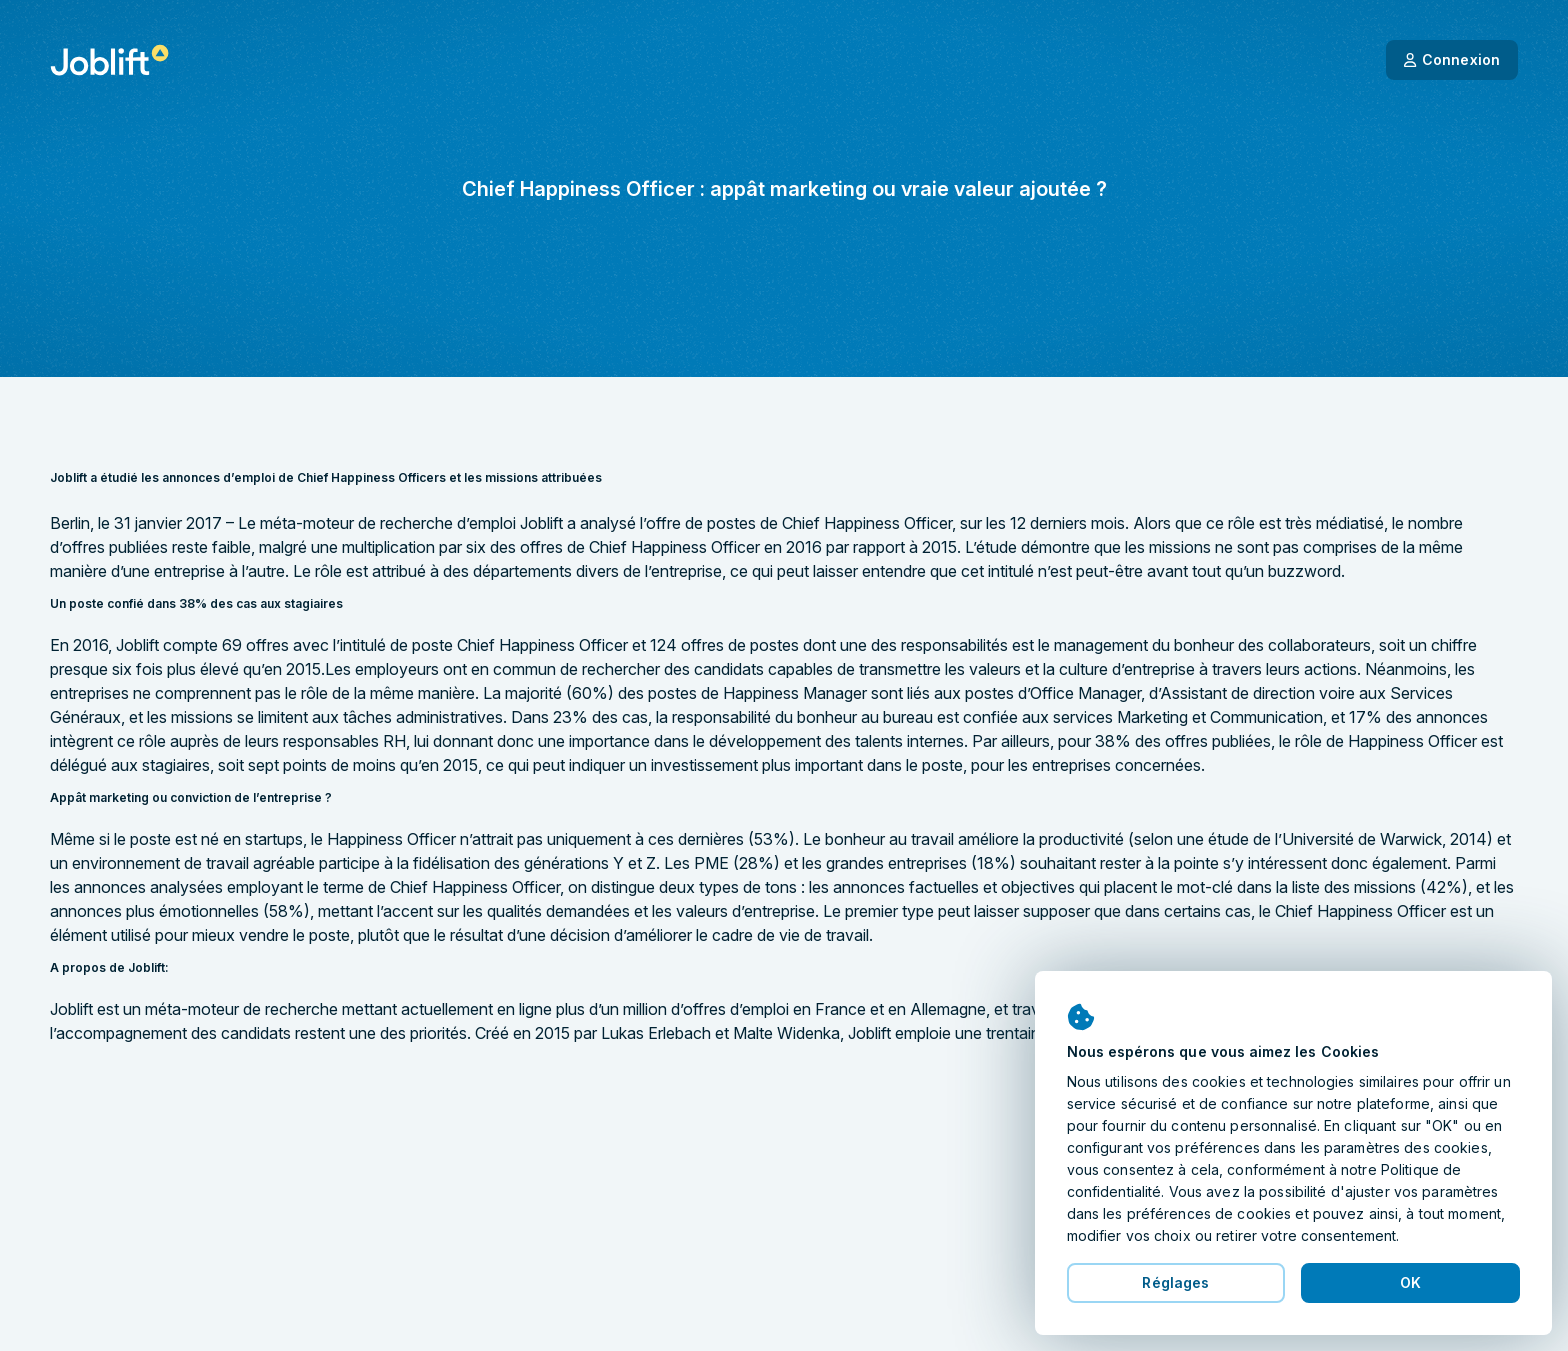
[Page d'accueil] (109, 60)
